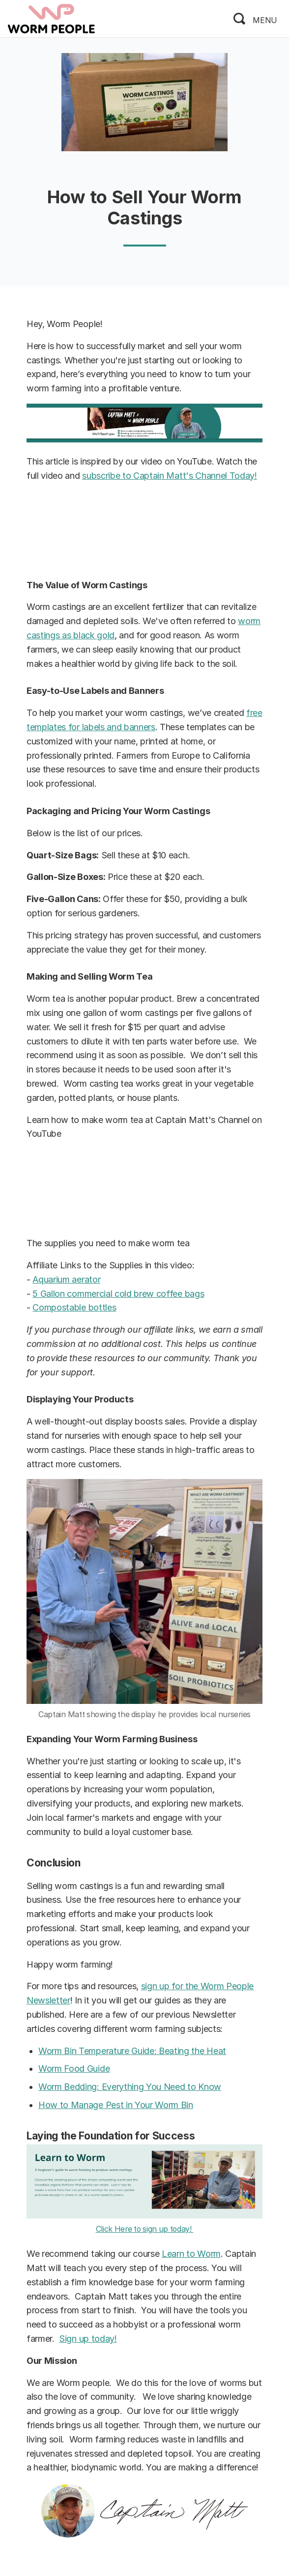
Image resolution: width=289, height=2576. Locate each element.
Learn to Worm (191, 2253)
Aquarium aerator (66, 1279)
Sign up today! (88, 2338)
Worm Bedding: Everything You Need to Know (129, 2087)
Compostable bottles (74, 1307)
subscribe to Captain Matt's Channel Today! (169, 475)
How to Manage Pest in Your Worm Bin (115, 2105)
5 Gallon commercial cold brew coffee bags (118, 1293)
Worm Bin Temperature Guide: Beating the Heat (132, 2051)
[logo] (51, 18)
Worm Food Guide (74, 2068)
